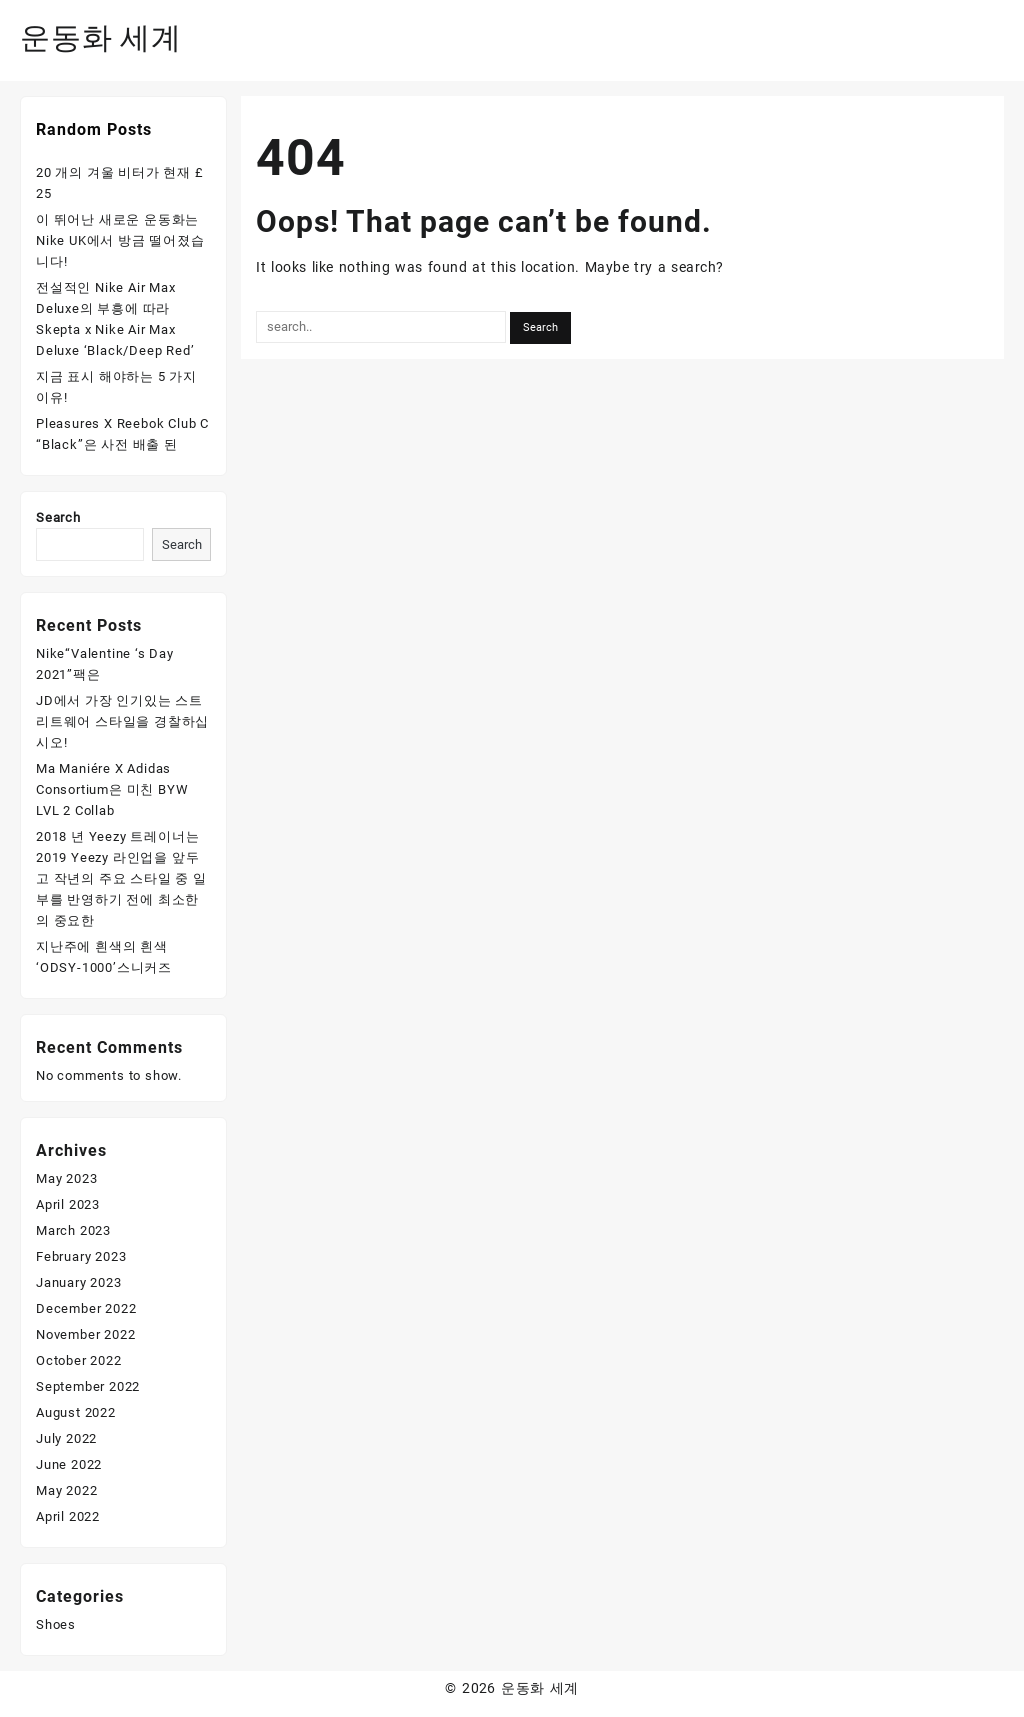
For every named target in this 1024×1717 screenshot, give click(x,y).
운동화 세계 (101, 37)
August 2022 (76, 1412)
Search (58, 517)
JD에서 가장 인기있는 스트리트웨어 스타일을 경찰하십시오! (122, 721)
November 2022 (85, 1334)
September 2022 (88, 1386)
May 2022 (66, 1490)
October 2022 (79, 1360)
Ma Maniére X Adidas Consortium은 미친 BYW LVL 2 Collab (112, 789)
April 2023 (68, 1204)
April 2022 (68, 1516)
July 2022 (66, 1438)
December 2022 (86, 1308)
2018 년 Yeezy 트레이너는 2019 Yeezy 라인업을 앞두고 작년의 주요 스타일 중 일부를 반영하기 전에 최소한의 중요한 (121, 878)
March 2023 (73, 1230)
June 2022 (69, 1464)
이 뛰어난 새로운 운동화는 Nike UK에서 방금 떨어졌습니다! (120, 240)
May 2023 (66, 1178)
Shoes (56, 1624)
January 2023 (79, 1282)
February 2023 (81, 1256)
